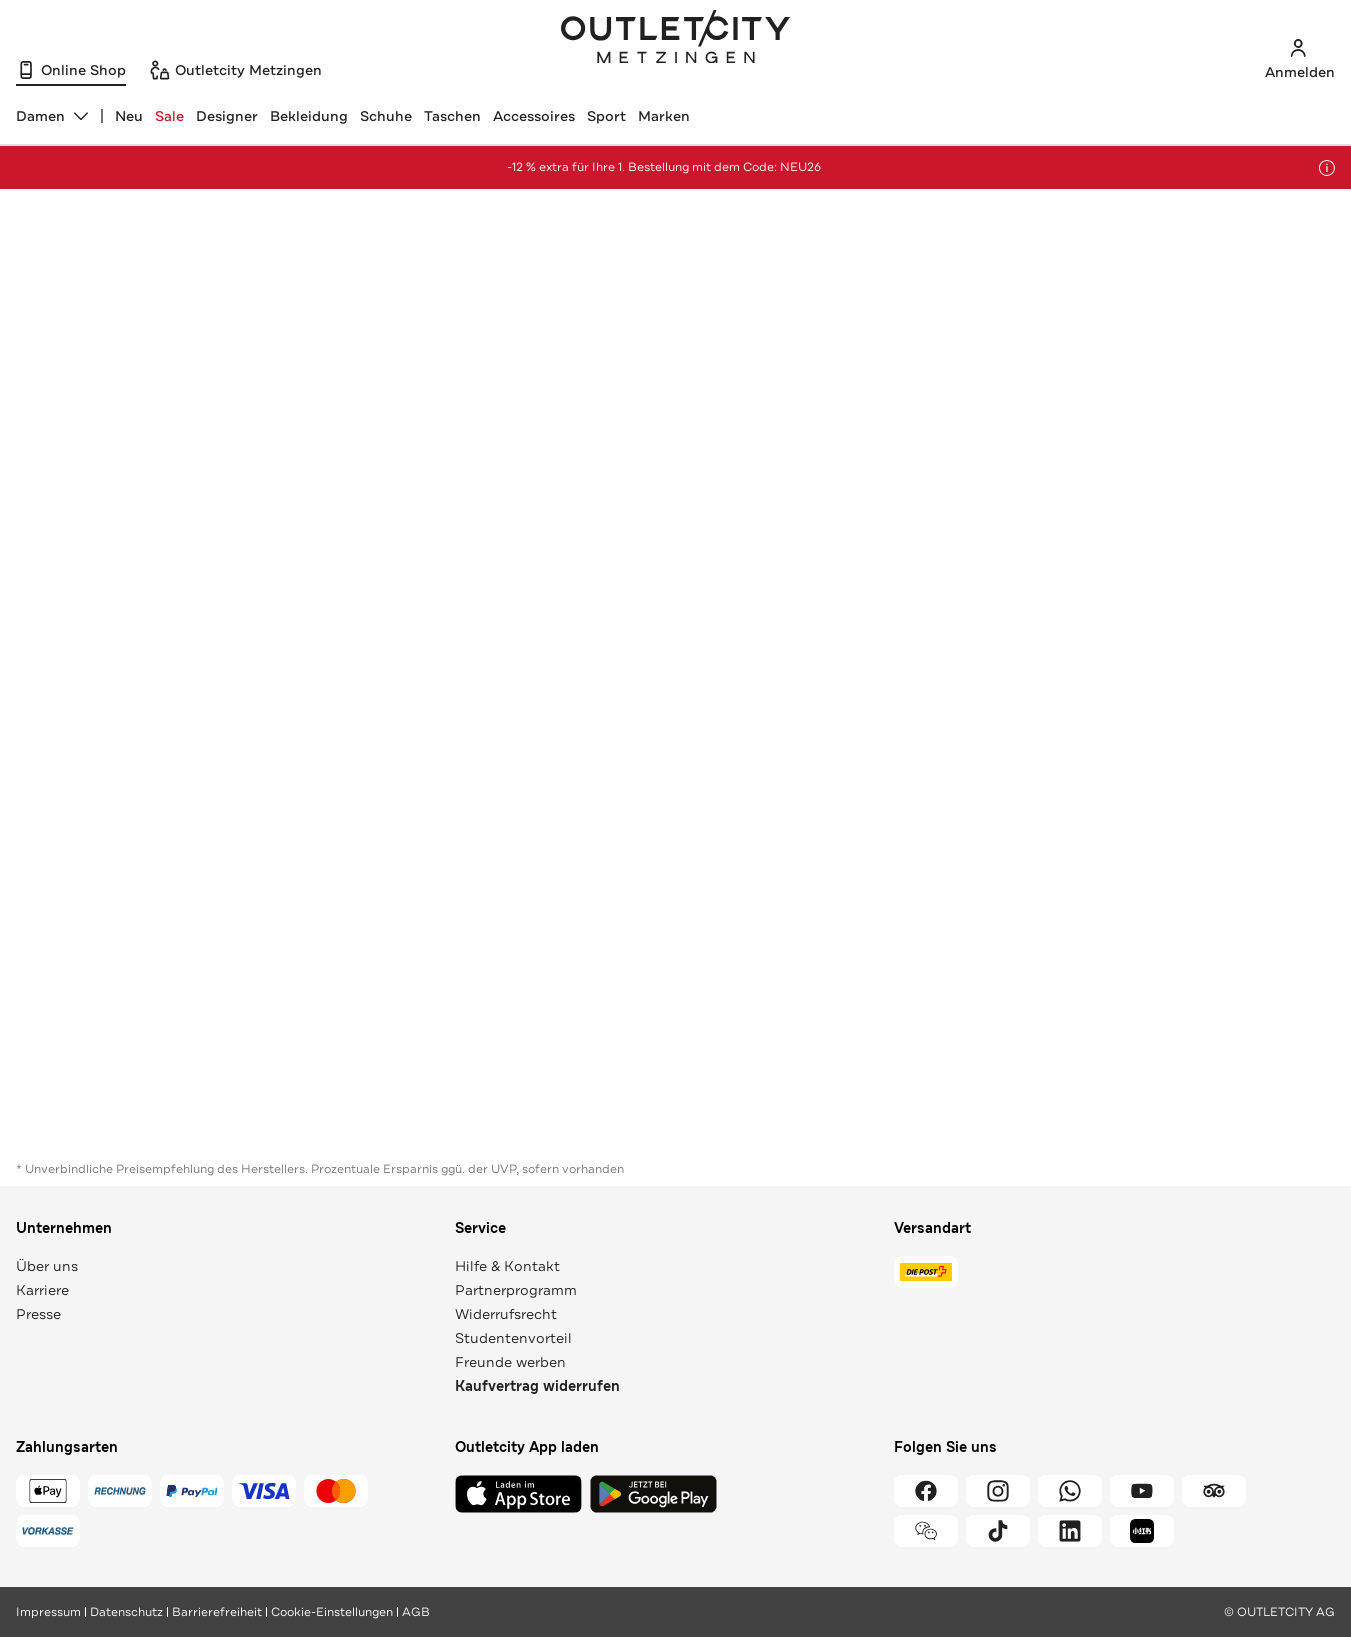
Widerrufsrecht (506, 1314)
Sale (169, 116)
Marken (664, 116)
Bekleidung (309, 116)
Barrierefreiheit (217, 1612)
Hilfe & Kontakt (507, 1266)
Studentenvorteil (513, 1338)
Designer (227, 116)
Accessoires (534, 116)
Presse (38, 1314)
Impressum (48, 1612)
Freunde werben (510, 1362)
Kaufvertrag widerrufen (537, 1386)
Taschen (452, 116)
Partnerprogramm (516, 1290)
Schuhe (386, 116)
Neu (129, 116)
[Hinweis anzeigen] (1327, 168)
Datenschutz (126, 1612)
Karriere (42, 1290)
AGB (416, 1612)
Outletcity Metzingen (676, 39)
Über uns (47, 1266)
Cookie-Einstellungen (332, 1612)
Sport (606, 116)
